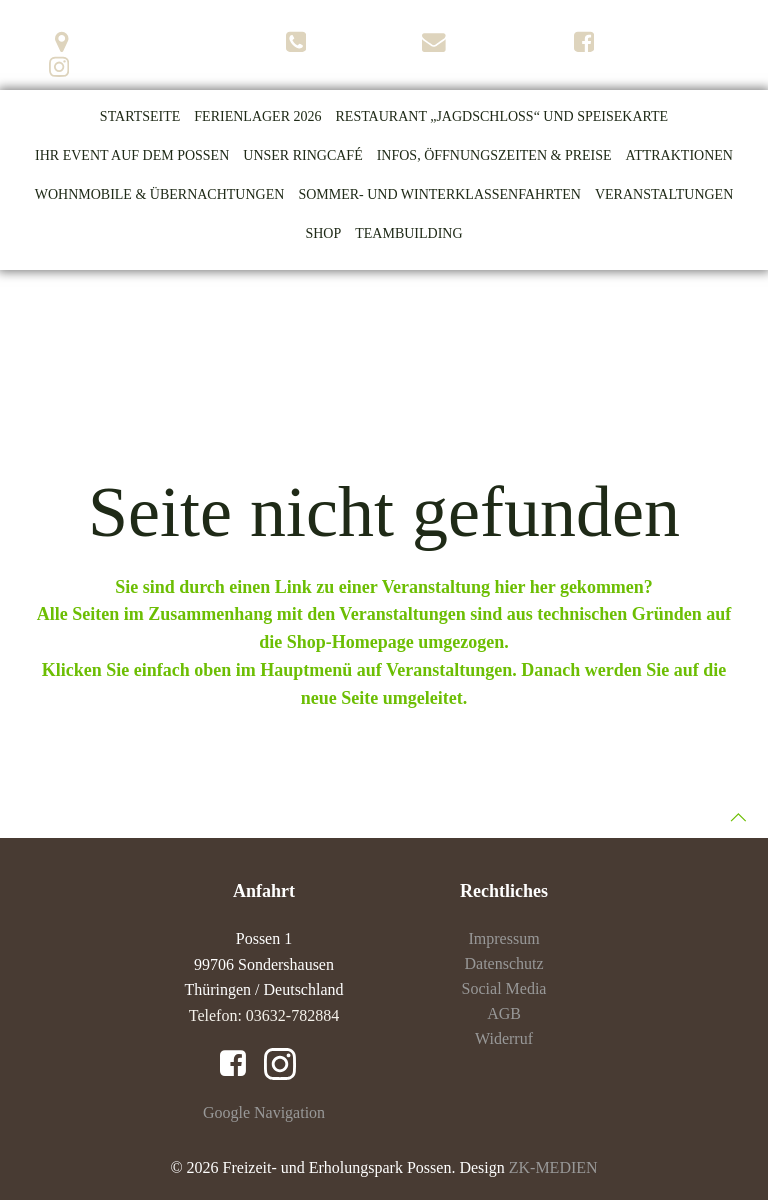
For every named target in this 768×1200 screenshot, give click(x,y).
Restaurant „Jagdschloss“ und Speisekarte (502, 116)
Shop (323, 233)
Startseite (140, 116)
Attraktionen (679, 155)
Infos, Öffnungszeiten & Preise (494, 155)
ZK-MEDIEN (553, 1166)
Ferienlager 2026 (257, 116)
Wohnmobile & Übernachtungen (160, 194)
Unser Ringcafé (302, 155)
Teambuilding (408, 233)
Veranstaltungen (664, 194)
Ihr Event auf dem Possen (132, 155)
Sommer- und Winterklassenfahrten (439, 194)
